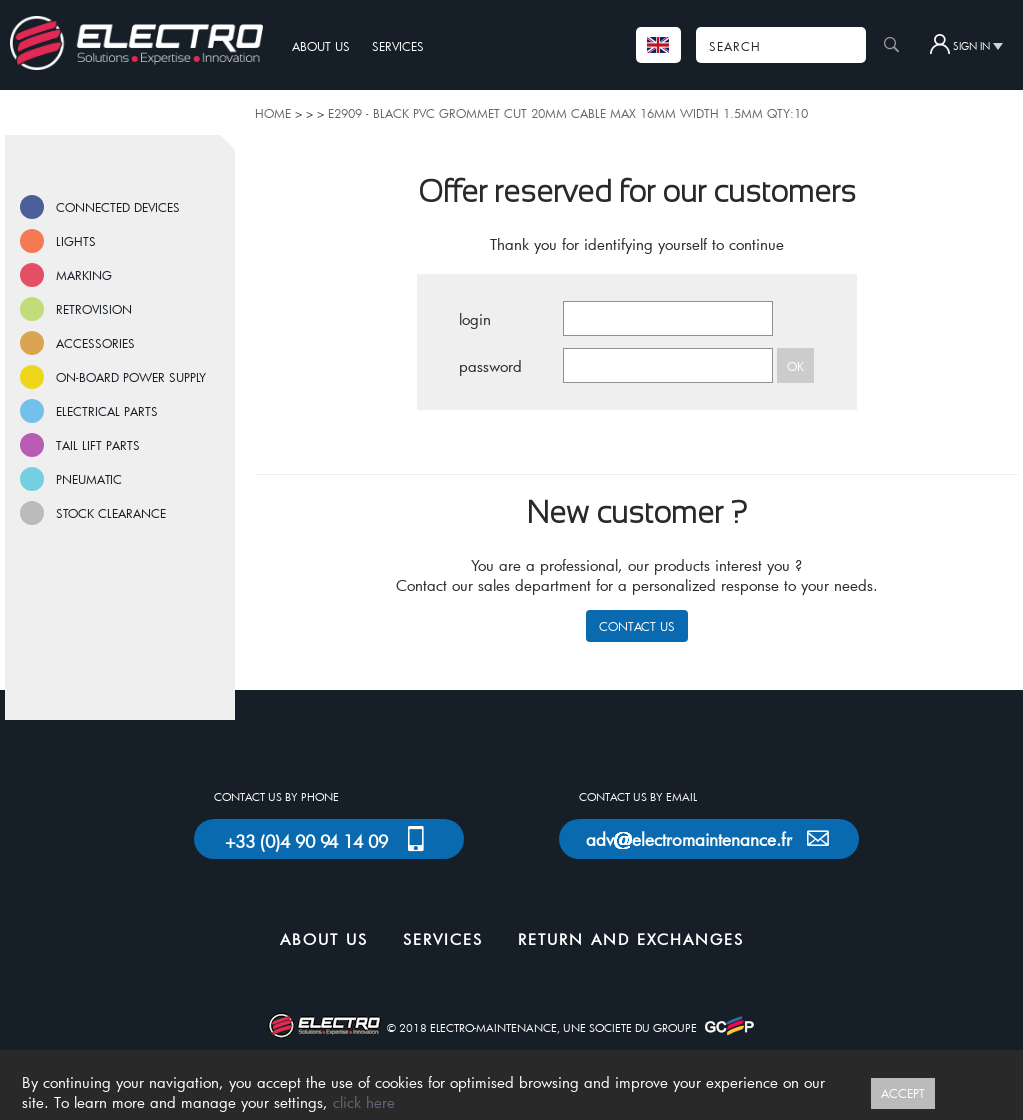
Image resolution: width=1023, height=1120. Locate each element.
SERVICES (398, 46)
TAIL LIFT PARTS (98, 445)
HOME (273, 113)
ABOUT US (321, 46)
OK (795, 366)
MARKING (84, 275)
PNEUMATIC (89, 479)
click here (364, 1102)
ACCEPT (903, 1093)
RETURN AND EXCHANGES (631, 939)
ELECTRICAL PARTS (107, 411)
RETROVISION (94, 309)
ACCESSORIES (95, 343)
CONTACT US (637, 626)
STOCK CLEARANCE (111, 513)
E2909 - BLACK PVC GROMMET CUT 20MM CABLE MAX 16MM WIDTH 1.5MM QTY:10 (568, 113)
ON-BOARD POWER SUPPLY (131, 377)
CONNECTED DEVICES (118, 207)
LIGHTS (76, 241)
